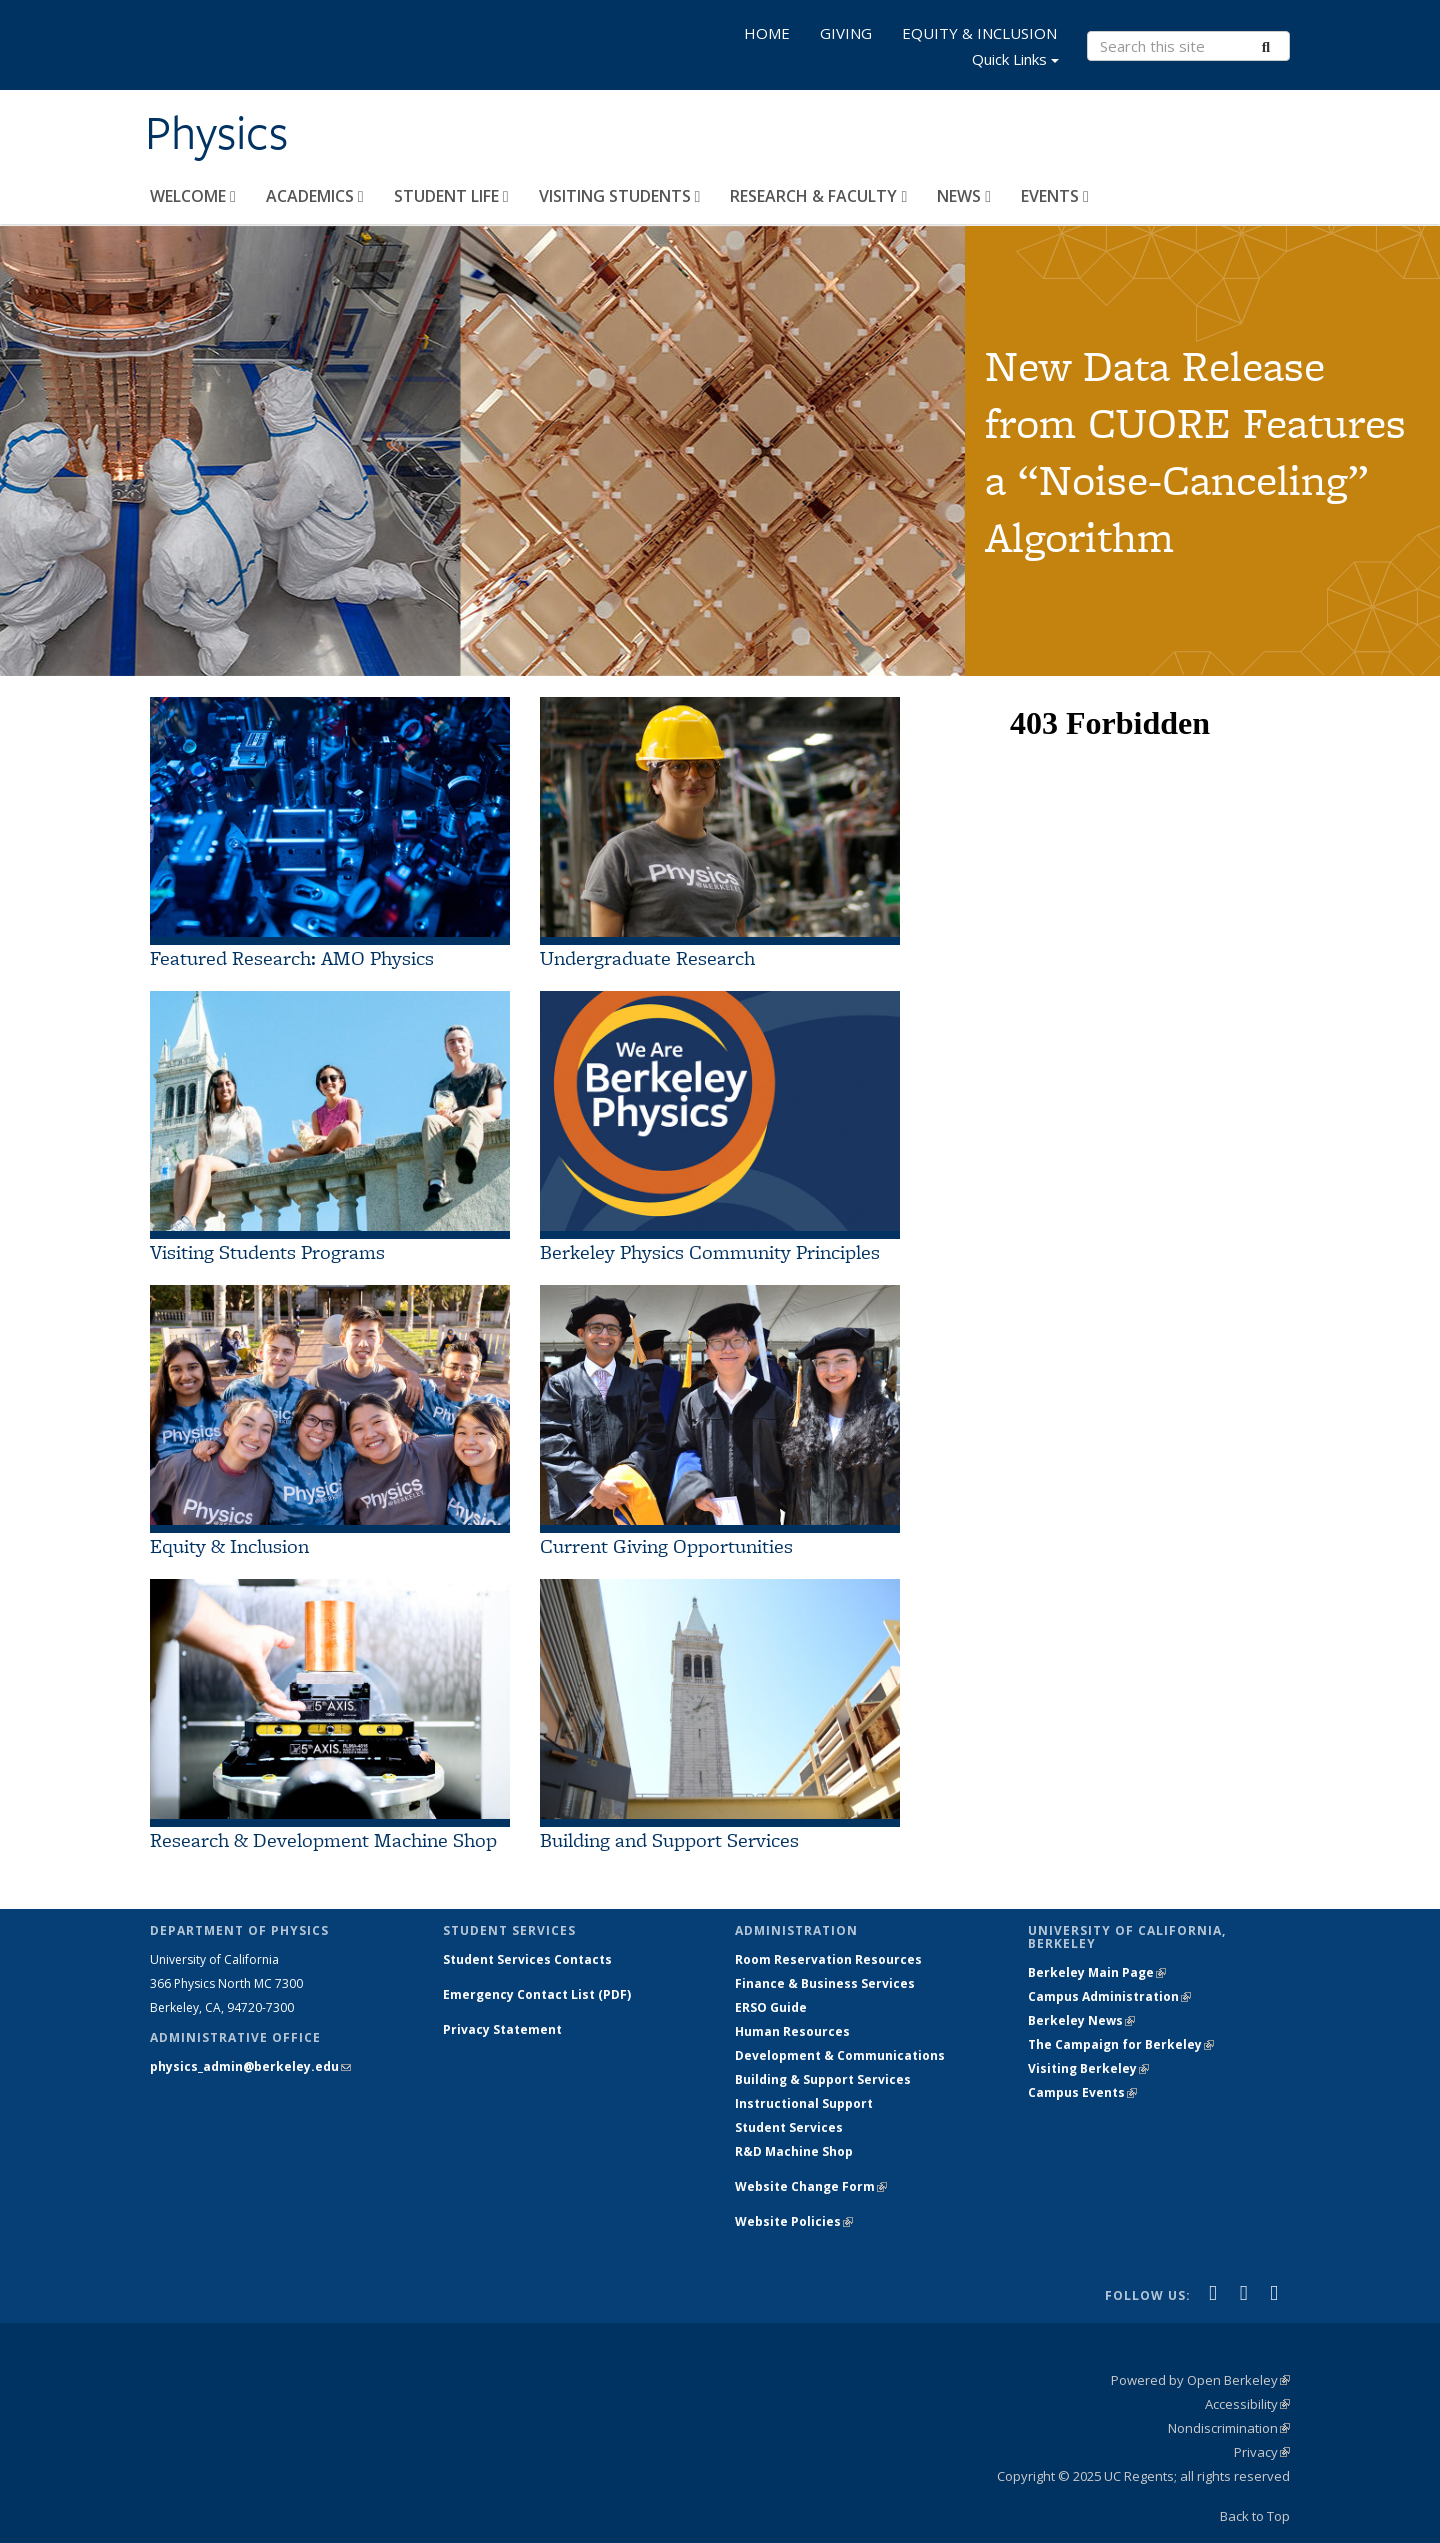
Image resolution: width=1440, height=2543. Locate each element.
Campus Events (1082, 2092)
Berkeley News (1081, 2020)
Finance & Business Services (825, 1983)
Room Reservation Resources (828, 1959)
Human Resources (792, 2031)
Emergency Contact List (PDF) (537, 1994)
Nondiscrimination (1229, 2428)
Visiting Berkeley (1088, 2068)
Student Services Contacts (527, 1959)
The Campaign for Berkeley (1121, 2044)
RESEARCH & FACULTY (818, 196)
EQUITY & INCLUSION (979, 33)
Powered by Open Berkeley (1200, 2380)
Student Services (789, 2127)
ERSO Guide (771, 2007)
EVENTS (1055, 196)
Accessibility (1247, 2404)
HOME (767, 33)
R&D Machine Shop (794, 2151)
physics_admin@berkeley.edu (250, 2066)
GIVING (846, 33)
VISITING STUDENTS (620, 196)
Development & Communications (840, 2055)
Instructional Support (804, 2103)
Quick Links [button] (1015, 61)
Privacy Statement (502, 2029)
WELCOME (193, 196)
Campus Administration (1109, 1996)
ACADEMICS (315, 196)
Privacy (1262, 2452)
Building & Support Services (823, 2079)
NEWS (964, 196)
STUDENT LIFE (451, 196)
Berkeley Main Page (1097, 1972)
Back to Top (1255, 2516)
